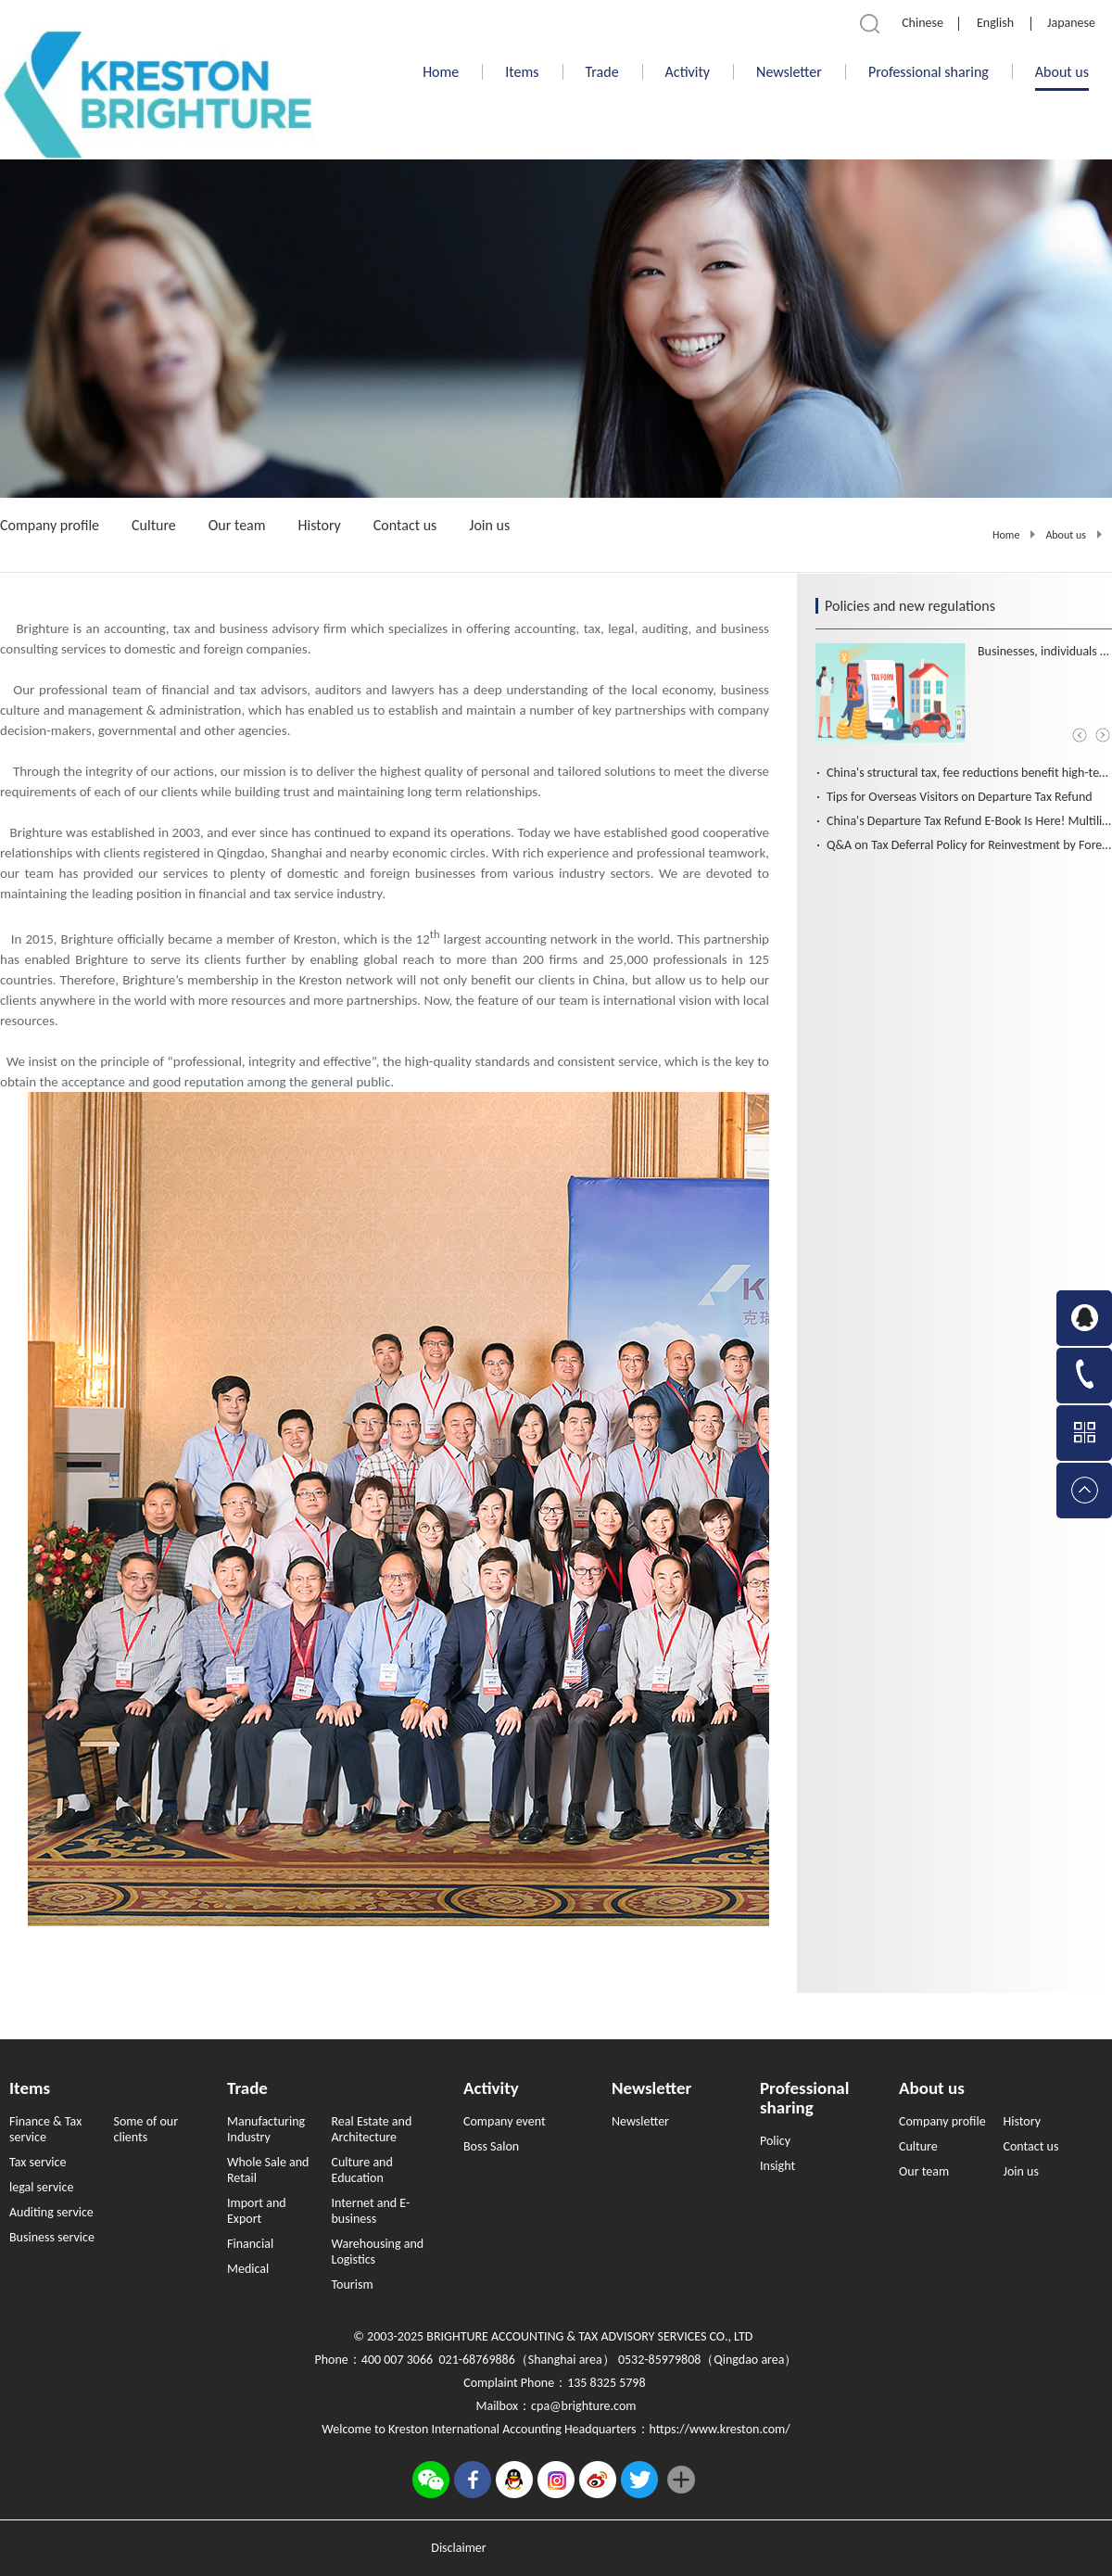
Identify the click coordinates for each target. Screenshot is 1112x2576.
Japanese (1071, 23)
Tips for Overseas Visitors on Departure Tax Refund (960, 797)
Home (441, 72)
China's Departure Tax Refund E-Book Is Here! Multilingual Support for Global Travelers (969, 821)
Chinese (922, 23)
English (995, 23)
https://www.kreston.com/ (720, 2429)
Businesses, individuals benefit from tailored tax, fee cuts (1045, 651)
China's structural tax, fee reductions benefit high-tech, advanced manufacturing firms (969, 772)
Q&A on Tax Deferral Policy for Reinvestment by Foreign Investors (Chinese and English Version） (969, 845)
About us (1065, 534)
